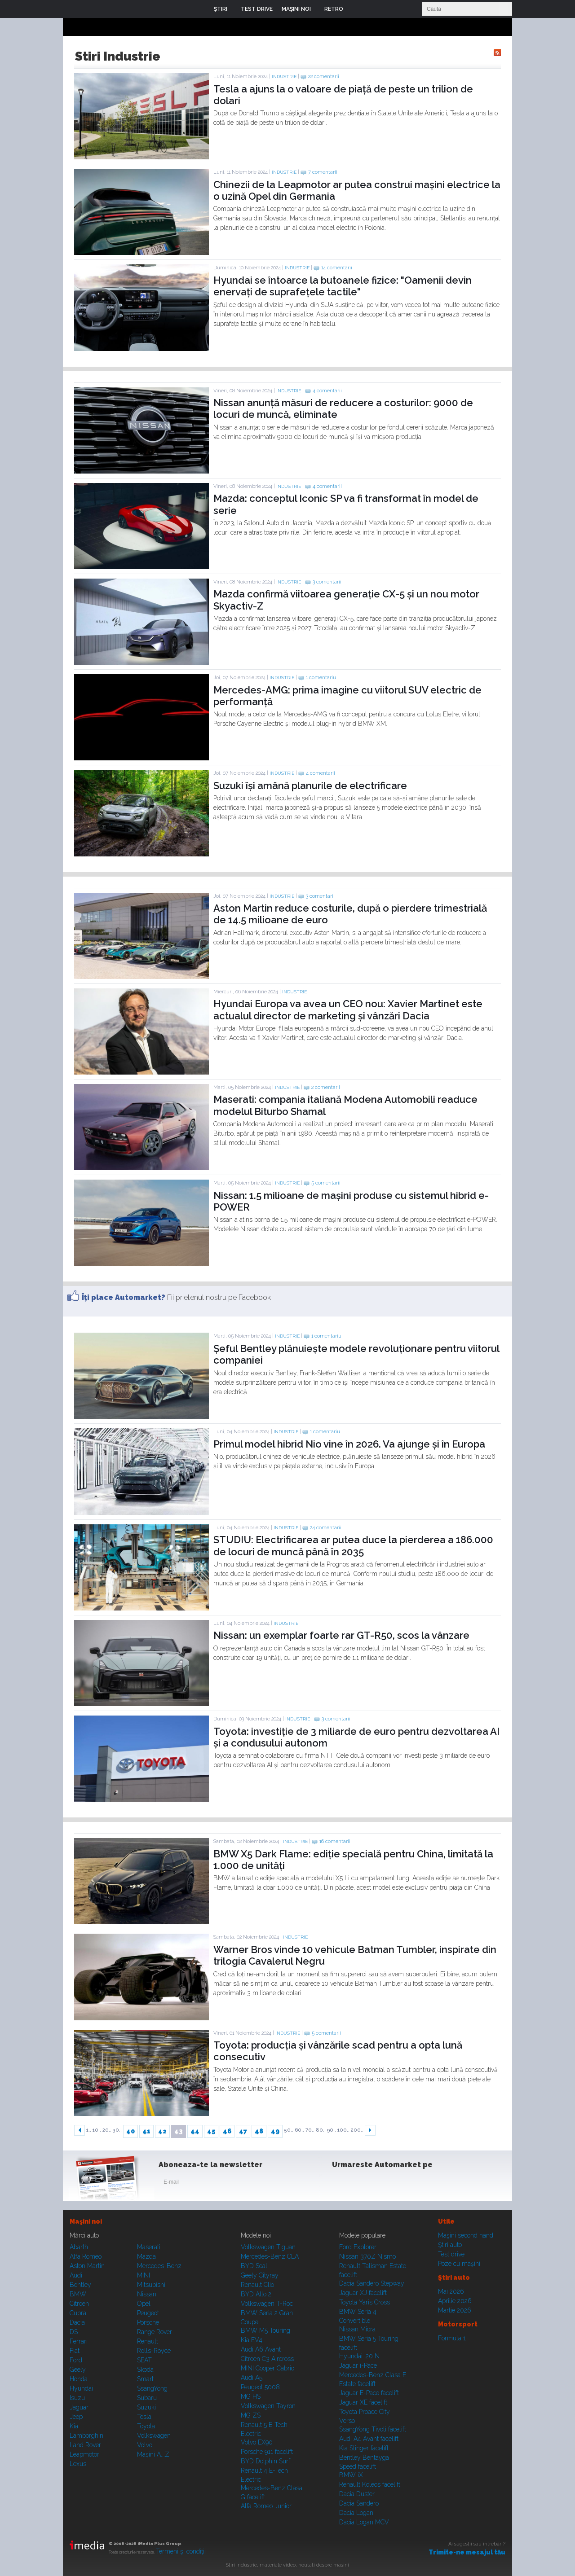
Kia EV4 (251, 2339)
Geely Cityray (260, 2275)
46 (227, 2131)
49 (275, 2131)
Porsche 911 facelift (267, 2451)
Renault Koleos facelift (369, 2484)
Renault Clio (257, 2284)
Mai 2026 (451, 2291)
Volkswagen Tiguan (268, 2247)
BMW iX (351, 2475)
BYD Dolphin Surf (265, 2461)
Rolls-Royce (154, 2350)
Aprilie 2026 (455, 2300)
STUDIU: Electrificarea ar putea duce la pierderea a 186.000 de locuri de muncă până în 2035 (353, 1545)
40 (130, 2131)
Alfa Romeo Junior (266, 2506)
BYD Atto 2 (256, 2294)
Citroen (79, 2303)
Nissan (146, 2294)
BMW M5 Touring (265, 2330)
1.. (88, 2130)
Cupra (78, 2313)
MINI (143, 2275)
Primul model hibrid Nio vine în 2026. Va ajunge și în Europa (349, 1444)
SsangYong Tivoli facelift (372, 2429)
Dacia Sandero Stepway (371, 2283)
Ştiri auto (450, 2244)
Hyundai (81, 2388)
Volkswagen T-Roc (267, 2303)
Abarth (79, 2247)
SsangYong (152, 2388)
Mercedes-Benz (159, 2265)
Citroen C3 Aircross (267, 2358)
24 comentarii (325, 1528)
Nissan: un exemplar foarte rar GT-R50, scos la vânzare (341, 1635)
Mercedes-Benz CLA (270, 2256)
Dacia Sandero (359, 2503)
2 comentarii (325, 1087)
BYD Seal (254, 2265)
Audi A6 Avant (261, 2349)
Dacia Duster (357, 2493)
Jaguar (79, 2407)
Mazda (146, 2256)
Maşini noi (86, 2221)
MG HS (251, 2396)
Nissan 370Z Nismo (367, 2256)
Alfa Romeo (86, 2256)
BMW (78, 2294)
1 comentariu (321, 677)
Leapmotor (84, 2454)
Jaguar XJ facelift (363, 2292)
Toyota (146, 2426)
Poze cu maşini (459, 2263)
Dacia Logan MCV (364, 2522)
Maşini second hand (465, 2235)
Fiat (75, 2350)
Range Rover (154, 2331)
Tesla (144, 2416)
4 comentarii (327, 391)
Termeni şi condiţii (181, 2551)
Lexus (78, 2463)
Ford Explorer (357, 2247)
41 (146, 2131)
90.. (331, 2130)
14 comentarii (336, 268)
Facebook (341, 2184)
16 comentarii (334, 1841)
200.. (357, 2130)
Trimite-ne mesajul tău (467, 2552)
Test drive (451, 2254)
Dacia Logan (356, 2512)
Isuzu (77, 2397)
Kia (74, 2426)
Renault (147, 2341)
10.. (97, 2130)
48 (259, 2131)
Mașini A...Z (153, 2454)
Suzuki (146, 2407)
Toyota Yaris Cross (364, 2302)
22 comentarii (323, 76)
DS (74, 2331)
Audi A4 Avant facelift (368, 2438)
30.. (117, 2130)
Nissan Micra (357, 2329)
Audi (76, 2275)
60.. (299, 2130)
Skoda (145, 2369)
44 (194, 2131)
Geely (78, 2369)
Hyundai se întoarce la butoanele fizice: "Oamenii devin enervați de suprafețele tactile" (342, 286)
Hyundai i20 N (359, 2356)
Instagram (363, 2184)
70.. (309, 2130)
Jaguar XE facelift (363, 2402)
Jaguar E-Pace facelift (369, 2392)
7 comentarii (322, 172)
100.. (343, 2130)
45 (211, 2131)
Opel (143, 2303)
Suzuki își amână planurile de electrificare (310, 785)
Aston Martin (87, 2265)
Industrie (284, 76)
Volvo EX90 (257, 2442)
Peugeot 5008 (260, 2387)
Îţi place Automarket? (123, 1297)
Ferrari (79, 2341)
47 (243, 2131)
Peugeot (148, 2313)
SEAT (144, 2360)
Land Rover (85, 2445)
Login (357, 9)
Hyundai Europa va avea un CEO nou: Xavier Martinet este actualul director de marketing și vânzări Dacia (347, 1009)
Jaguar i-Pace (358, 2365)
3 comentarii (327, 582)
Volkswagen (154, 2435)
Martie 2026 (454, 2310)
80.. (321, 2130)
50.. (288, 2130)
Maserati (148, 2247)
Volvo (144, 2445)
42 (162, 2131)
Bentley (80, 2284)
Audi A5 (251, 2377)
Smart (145, 2379)
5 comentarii (326, 1183)
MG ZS (251, 2415)
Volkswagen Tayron (268, 2405)
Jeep (76, 2416)
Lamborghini (87, 2435)
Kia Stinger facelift (364, 2448)
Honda (79, 2379)
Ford (76, 2360)
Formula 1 (452, 2338)
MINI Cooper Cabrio (267, 2368)
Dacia (77, 2322)
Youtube (385, 2184)
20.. (106, 2130)
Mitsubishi (151, 2284)
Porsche (148, 2322)
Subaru (147, 2397)
